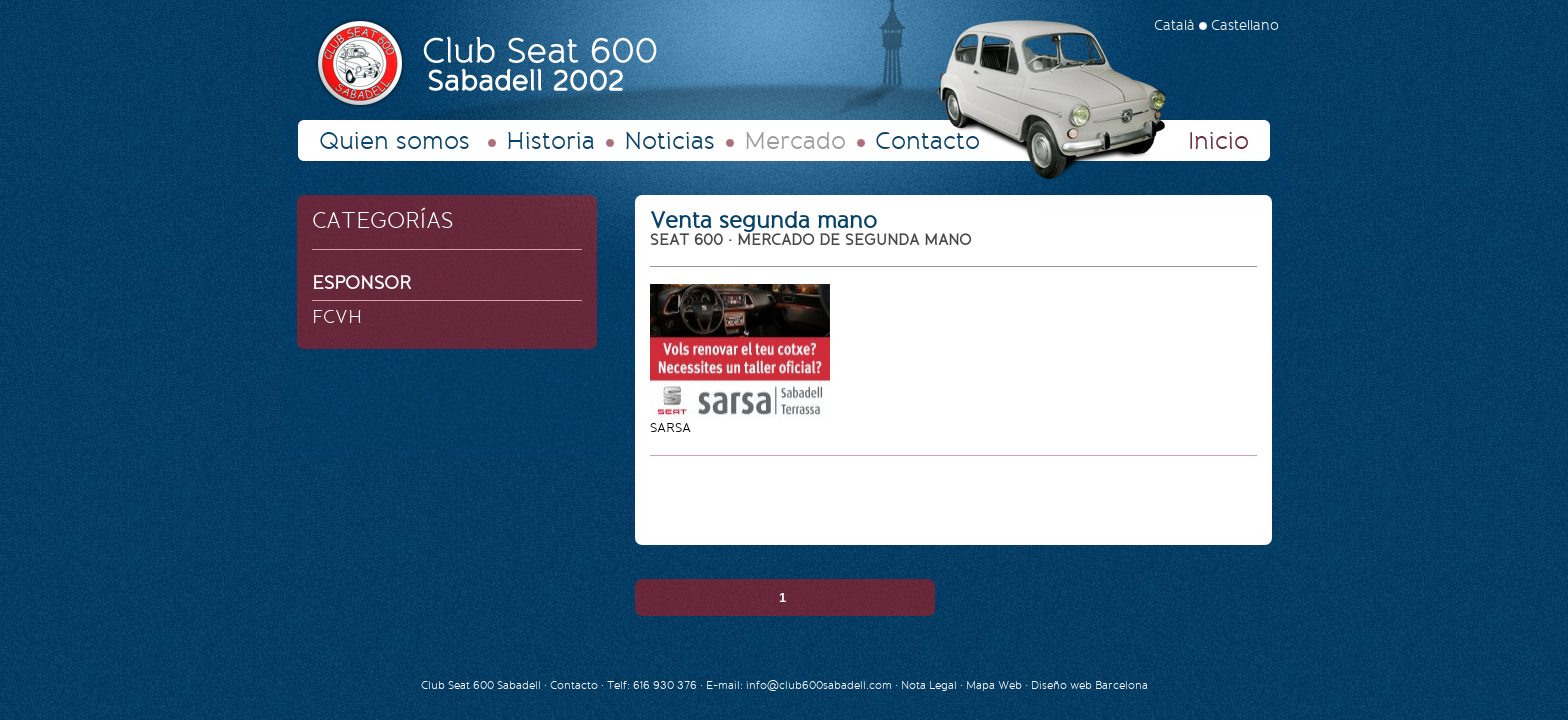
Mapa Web (994, 685)
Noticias (669, 141)
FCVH (337, 317)
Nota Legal (930, 685)
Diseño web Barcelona (1089, 685)
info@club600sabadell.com (819, 685)
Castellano (1245, 25)
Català (1174, 25)
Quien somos (394, 141)
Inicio (1218, 141)
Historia (550, 141)
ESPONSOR (362, 283)
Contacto (927, 141)
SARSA (670, 427)
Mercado (795, 141)
